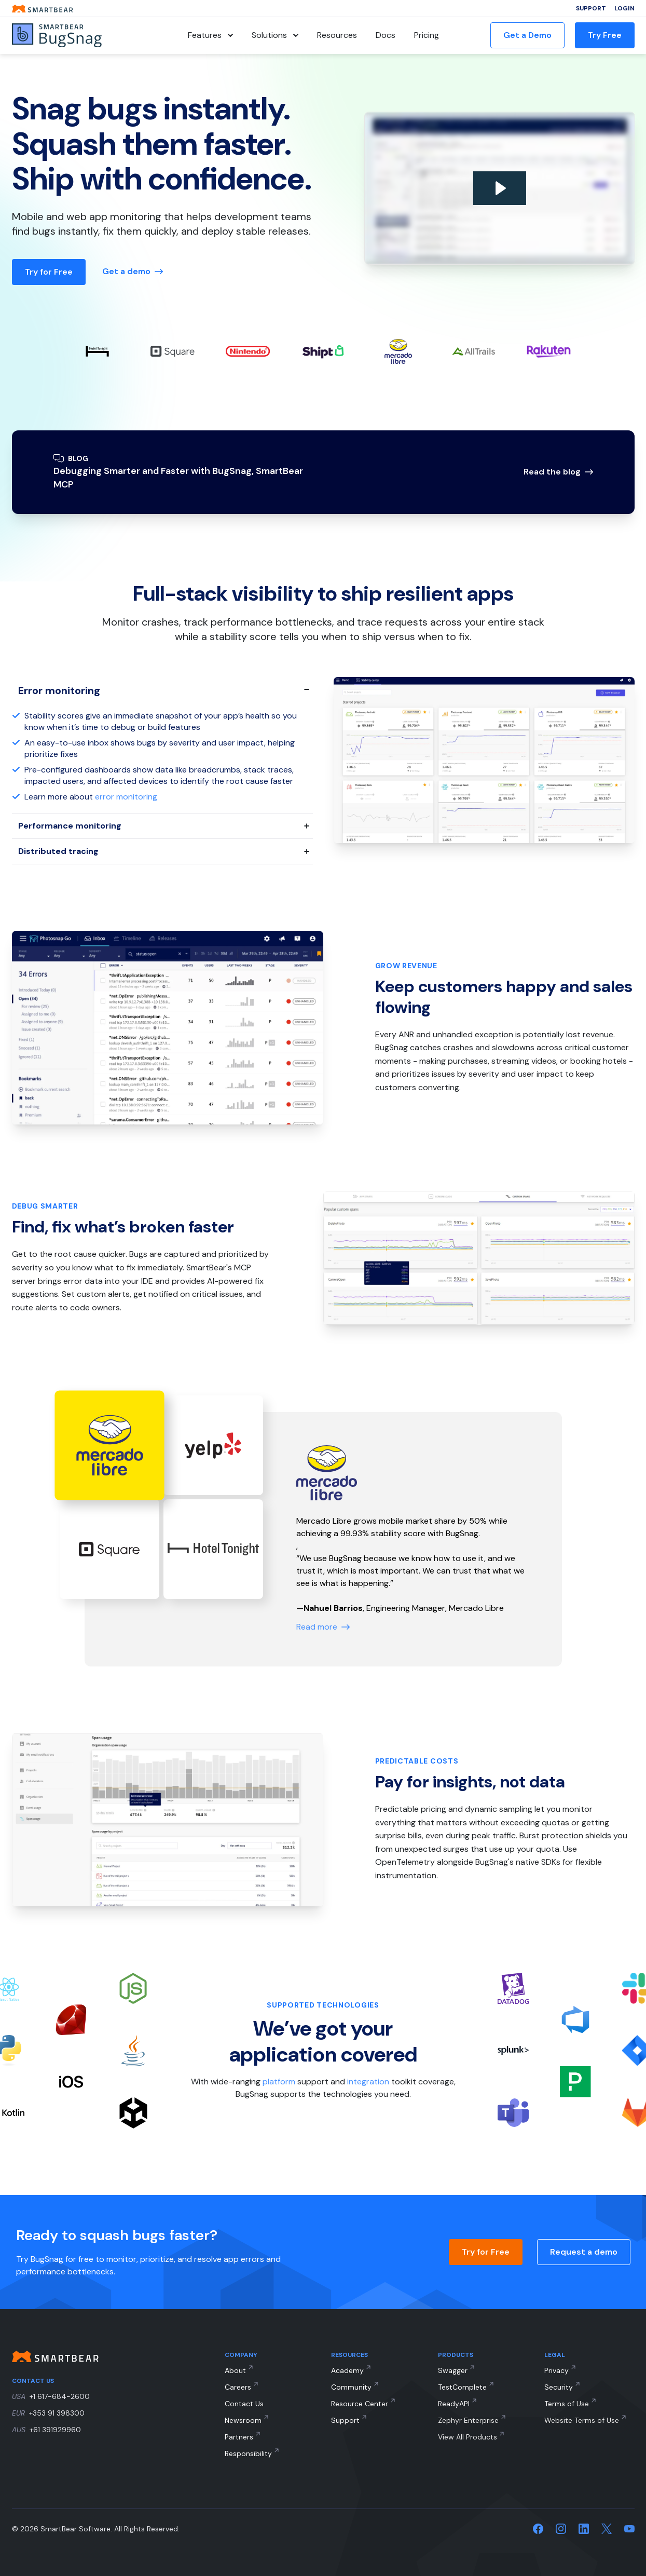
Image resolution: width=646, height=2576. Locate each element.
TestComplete (462, 2387)
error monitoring (126, 796)
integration (368, 2081)
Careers (238, 2387)
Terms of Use (566, 2403)
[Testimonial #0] (109, 1445)
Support (591, 8)
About (235, 2370)
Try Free (605, 35)
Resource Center (359, 2403)
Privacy (556, 2370)
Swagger (453, 2370)
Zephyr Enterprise (468, 2420)
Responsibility (248, 2453)
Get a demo (132, 271)
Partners (239, 2437)
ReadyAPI (454, 2403)
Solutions (275, 35)
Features (210, 35)
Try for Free (49, 271)
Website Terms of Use (581, 2420)
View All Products (467, 2437)
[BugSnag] (74, 35)
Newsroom (243, 2420)
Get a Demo (527, 35)
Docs (385, 35)
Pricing (426, 35)
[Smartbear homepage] (42, 8)
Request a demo (583, 2251)
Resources (337, 35)
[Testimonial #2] (109, 1549)
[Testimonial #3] (213, 1549)
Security (558, 2387)
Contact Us (244, 2403)
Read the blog (558, 471)
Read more (323, 1626)
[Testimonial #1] (213, 1445)
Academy (347, 2370)
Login (624, 8)
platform (279, 2081)
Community (351, 2387)
